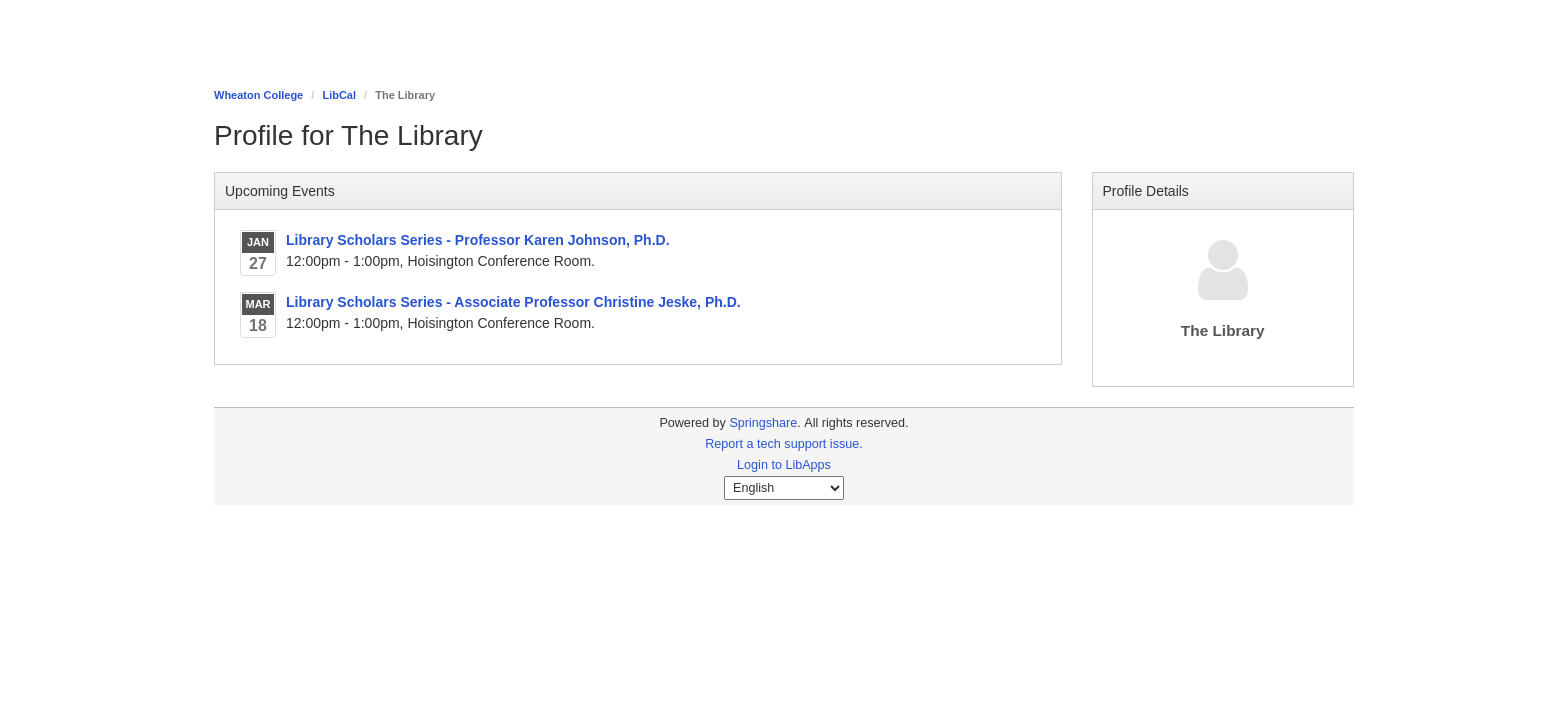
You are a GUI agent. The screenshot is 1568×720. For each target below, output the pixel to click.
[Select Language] (784, 488)
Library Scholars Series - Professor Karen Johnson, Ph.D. (478, 240)
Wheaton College (258, 95)
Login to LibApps (784, 465)
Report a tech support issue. (784, 444)
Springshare (763, 423)
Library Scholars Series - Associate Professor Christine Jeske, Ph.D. (513, 302)
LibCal (339, 95)
